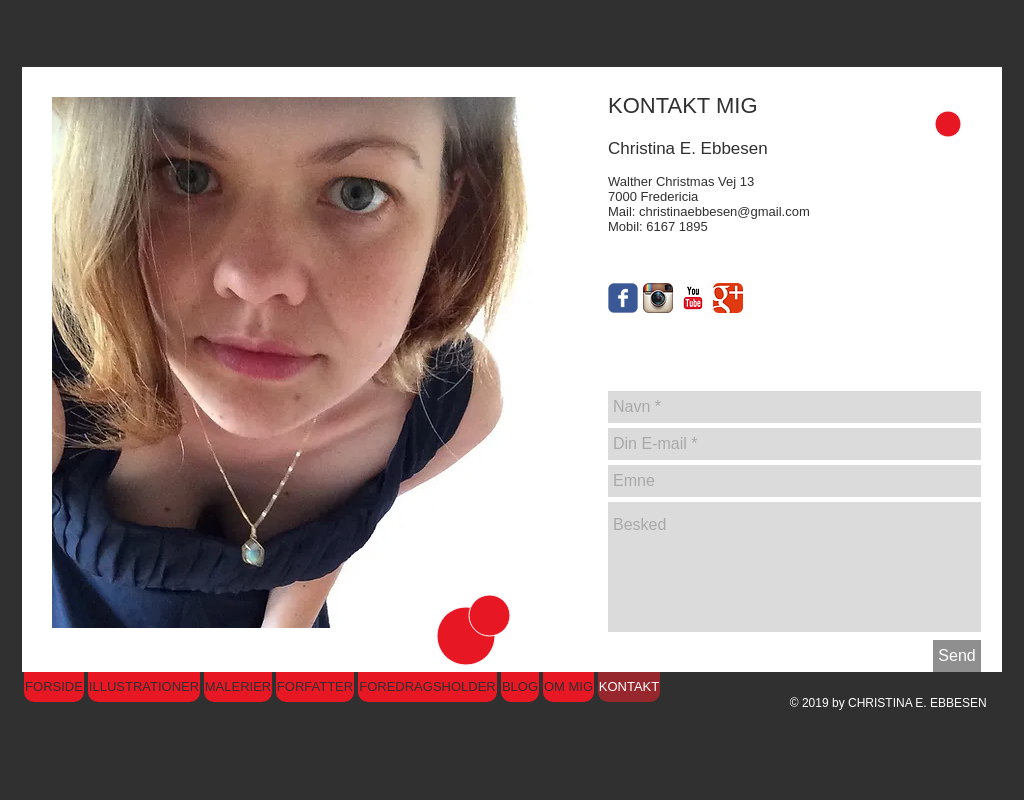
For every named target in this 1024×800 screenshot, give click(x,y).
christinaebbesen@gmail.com (724, 211)
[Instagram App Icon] (658, 298)
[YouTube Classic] (693, 298)
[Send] (957, 656)
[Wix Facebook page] (623, 298)
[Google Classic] (728, 298)
